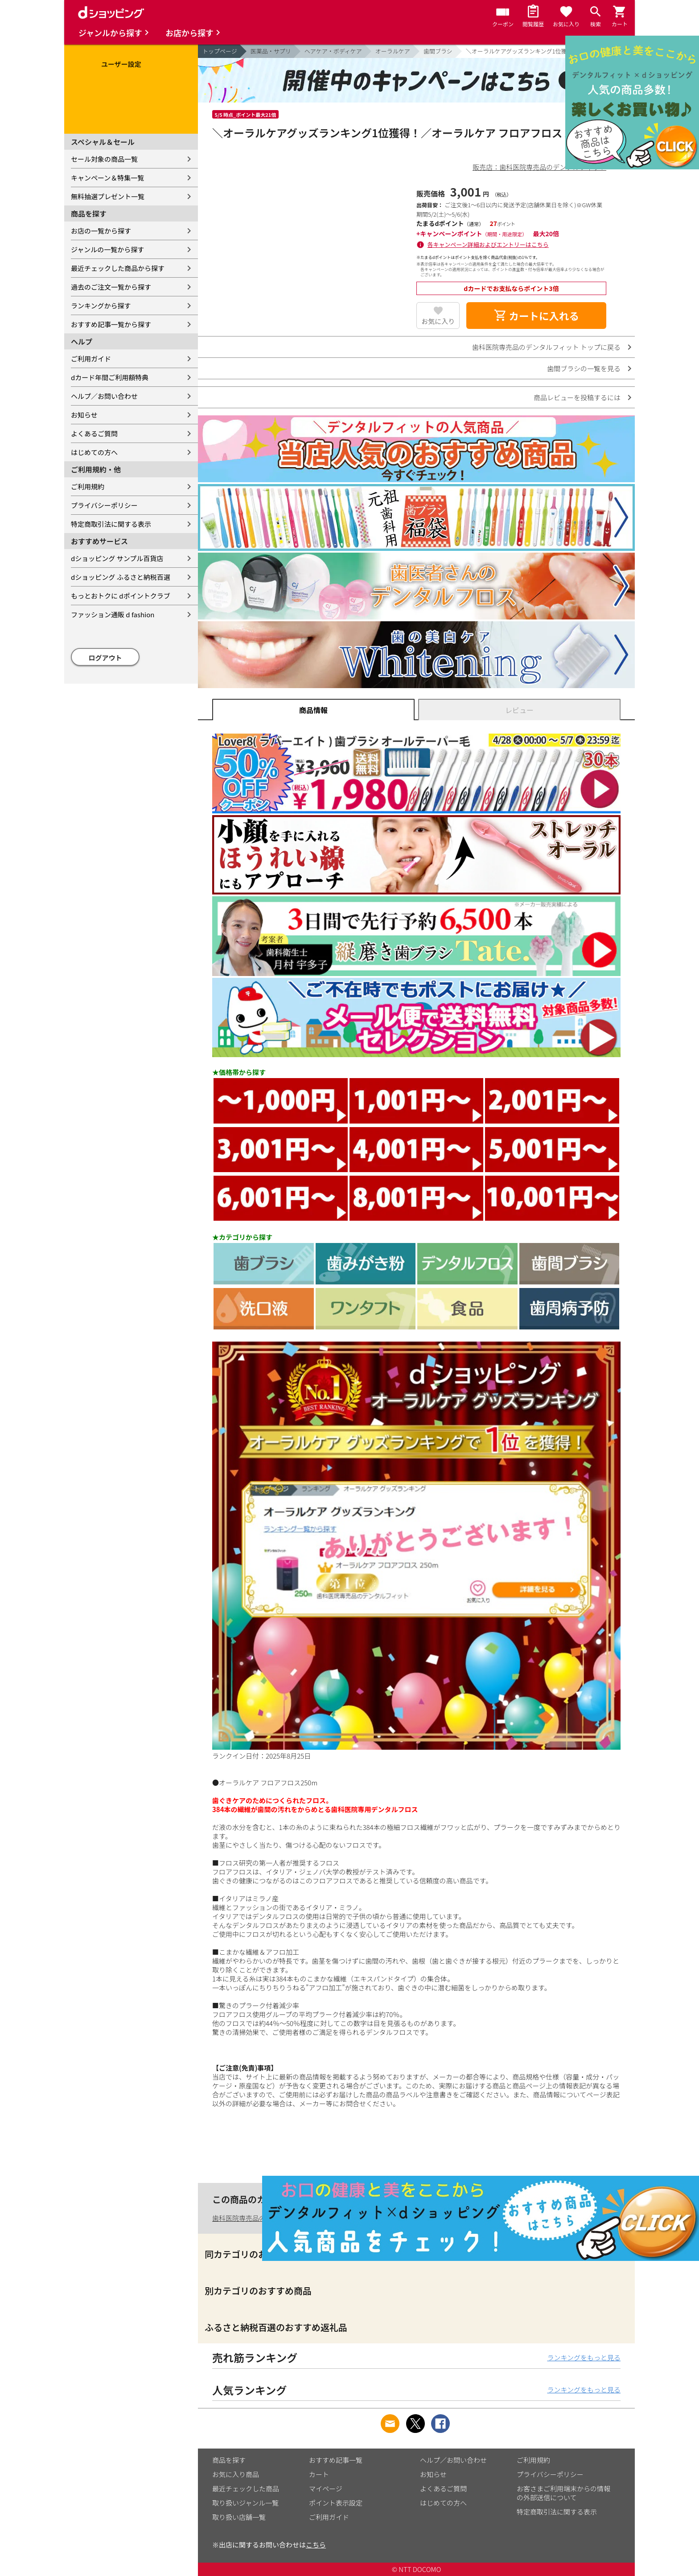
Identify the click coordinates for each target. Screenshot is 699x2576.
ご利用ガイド (91, 358)
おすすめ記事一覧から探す (111, 324)
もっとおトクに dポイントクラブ (120, 595)
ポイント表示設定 (335, 2502)
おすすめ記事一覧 (335, 2460)
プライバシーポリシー (104, 505)
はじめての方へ (94, 452)
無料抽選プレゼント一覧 (107, 196)
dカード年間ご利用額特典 (109, 377)
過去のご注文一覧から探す (111, 286)
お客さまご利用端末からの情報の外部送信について (563, 2493)
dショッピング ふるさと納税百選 (120, 577)
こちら (316, 2544)
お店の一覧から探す (101, 230)
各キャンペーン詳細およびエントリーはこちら (488, 244)
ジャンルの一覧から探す (107, 249)
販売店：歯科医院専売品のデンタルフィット (539, 167)
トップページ (219, 51)
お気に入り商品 (235, 2474)
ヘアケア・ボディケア (333, 51)
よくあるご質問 (94, 433)
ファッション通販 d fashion (112, 614)
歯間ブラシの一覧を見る (584, 368)
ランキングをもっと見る (584, 2357)
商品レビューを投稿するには (577, 397)
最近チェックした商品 (245, 2488)
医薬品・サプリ (271, 51)
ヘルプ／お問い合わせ (104, 396)
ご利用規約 (87, 486)
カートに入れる (536, 316)
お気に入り (438, 321)
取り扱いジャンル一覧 (245, 2502)
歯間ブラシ (438, 51)
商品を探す (229, 2460)
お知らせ (84, 414)
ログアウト (105, 657)
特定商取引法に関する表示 (111, 524)
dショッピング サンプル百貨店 (117, 558)
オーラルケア (392, 51)
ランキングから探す (101, 305)
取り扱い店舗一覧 (239, 2517)
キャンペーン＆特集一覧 (107, 177)
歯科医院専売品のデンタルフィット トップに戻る (546, 347)
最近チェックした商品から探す (117, 268)
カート (319, 2474)
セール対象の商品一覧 (104, 159)
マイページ (325, 2488)
